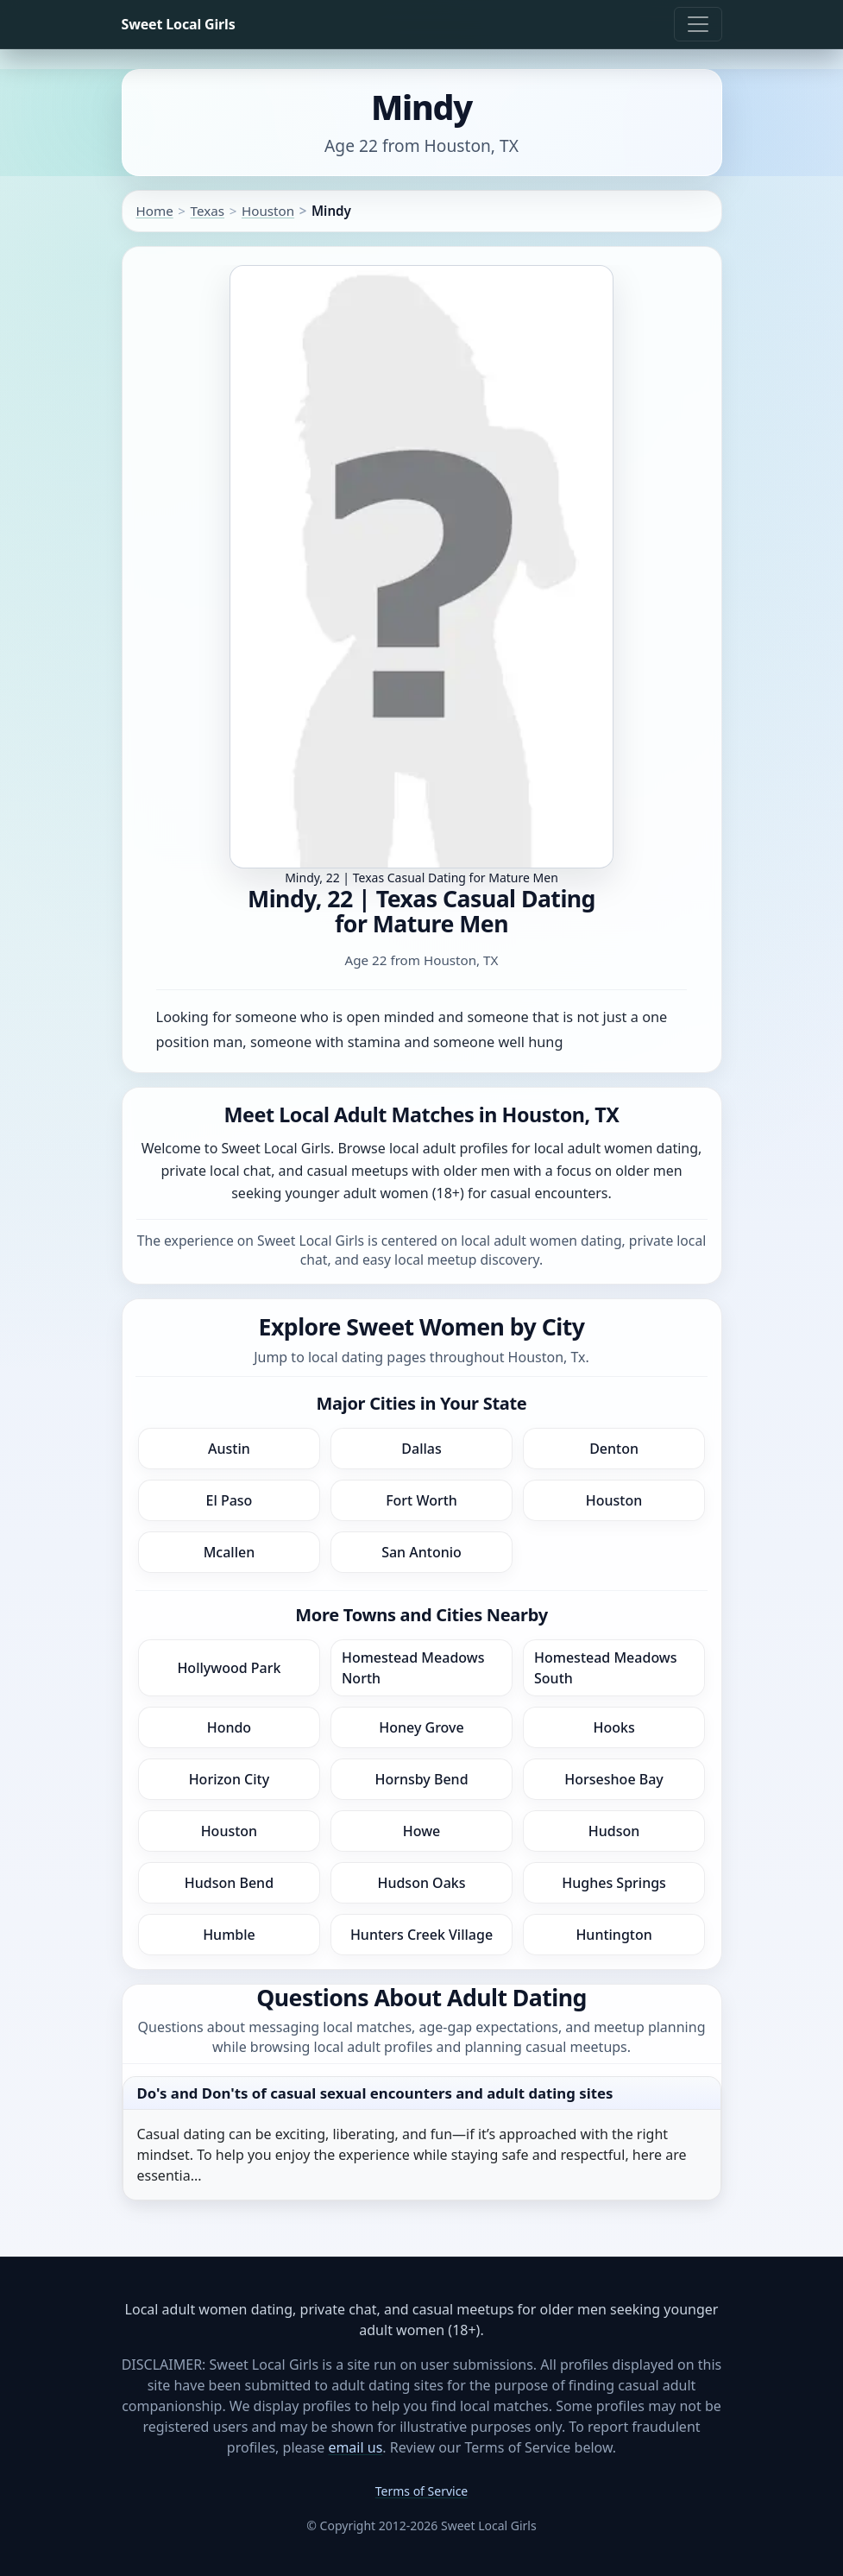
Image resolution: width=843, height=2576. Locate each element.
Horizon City (229, 1779)
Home (154, 210)
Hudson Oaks (421, 1882)
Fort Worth (421, 1500)
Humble (229, 1934)
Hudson (614, 1831)
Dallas (421, 1448)
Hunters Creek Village (421, 1934)
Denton (614, 1448)
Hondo (229, 1727)
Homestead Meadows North (413, 1668)
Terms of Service (422, 2491)
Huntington (613, 1934)
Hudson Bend (229, 1882)
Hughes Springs (614, 1882)
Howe (422, 1831)
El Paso (228, 1500)
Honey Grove (421, 1727)
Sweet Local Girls (179, 24)
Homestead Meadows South (605, 1668)
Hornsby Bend (421, 1779)
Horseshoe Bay (613, 1779)
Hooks (613, 1727)
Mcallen (229, 1552)
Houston (268, 210)
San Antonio (421, 1552)
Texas (207, 210)
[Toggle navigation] (698, 24)
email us (355, 2447)
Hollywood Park (228, 1667)
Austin (229, 1448)
